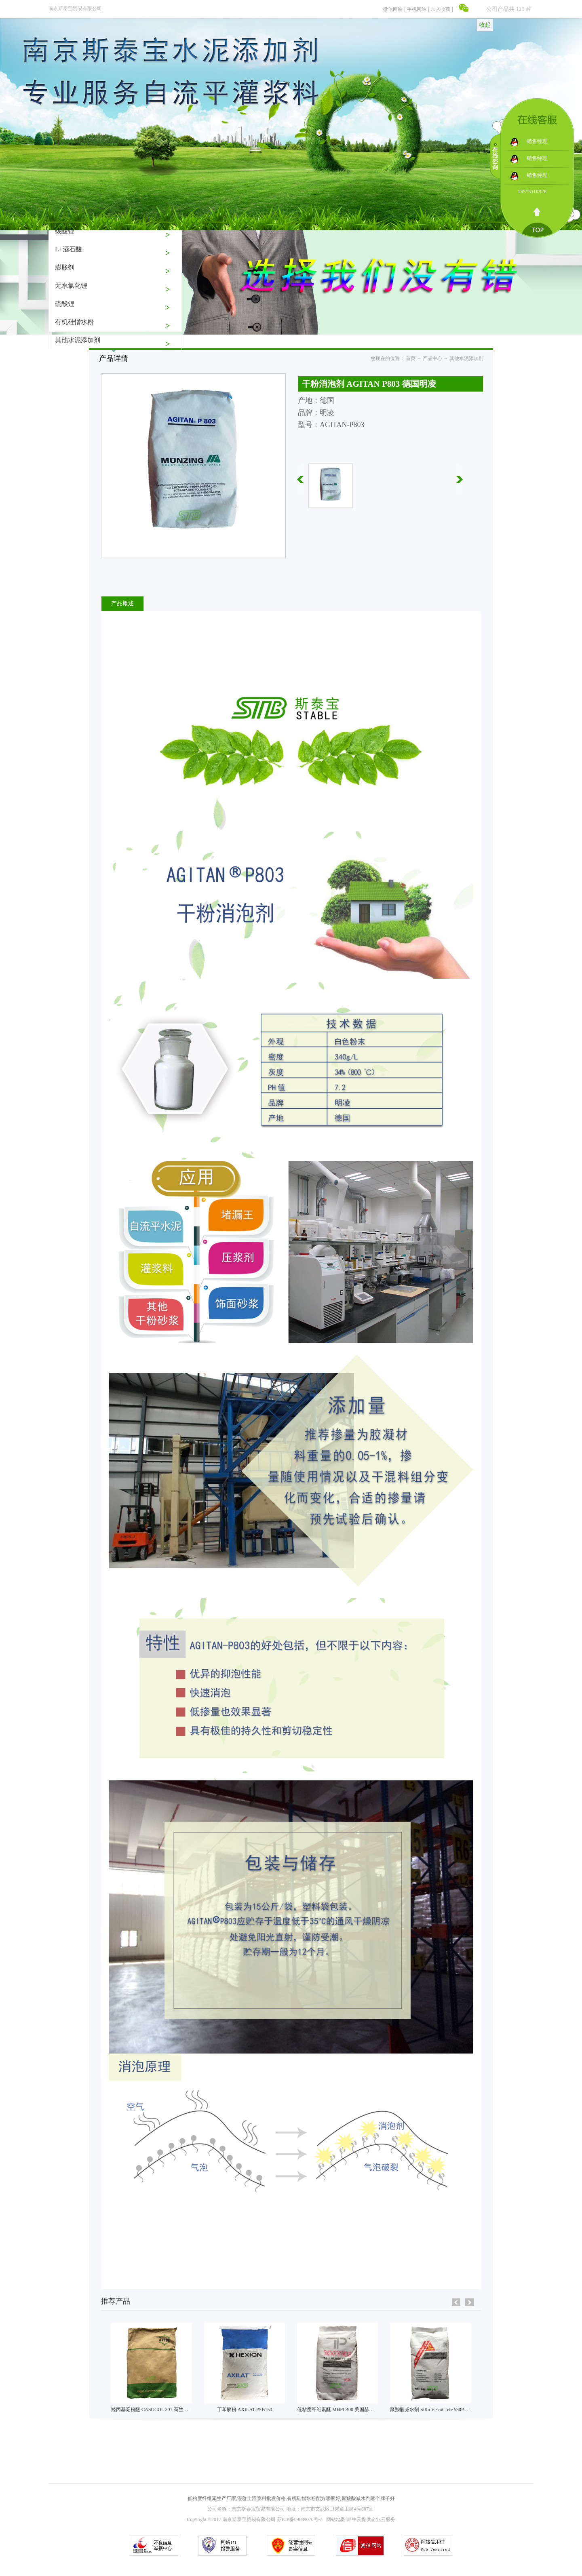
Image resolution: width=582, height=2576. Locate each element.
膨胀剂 (64, 267)
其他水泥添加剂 (77, 340)
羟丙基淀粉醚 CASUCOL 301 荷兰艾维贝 (154, 2409)
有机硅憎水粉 (74, 321)
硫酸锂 (64, 303)
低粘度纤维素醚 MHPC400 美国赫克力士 (340, 2409)
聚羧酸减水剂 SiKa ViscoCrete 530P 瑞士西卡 (437, 2409)
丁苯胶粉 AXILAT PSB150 (244, 2409)
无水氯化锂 (71, 285)
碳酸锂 (64, 230)
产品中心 (432, 358)
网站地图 (335, 2519)
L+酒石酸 (68, 249)
